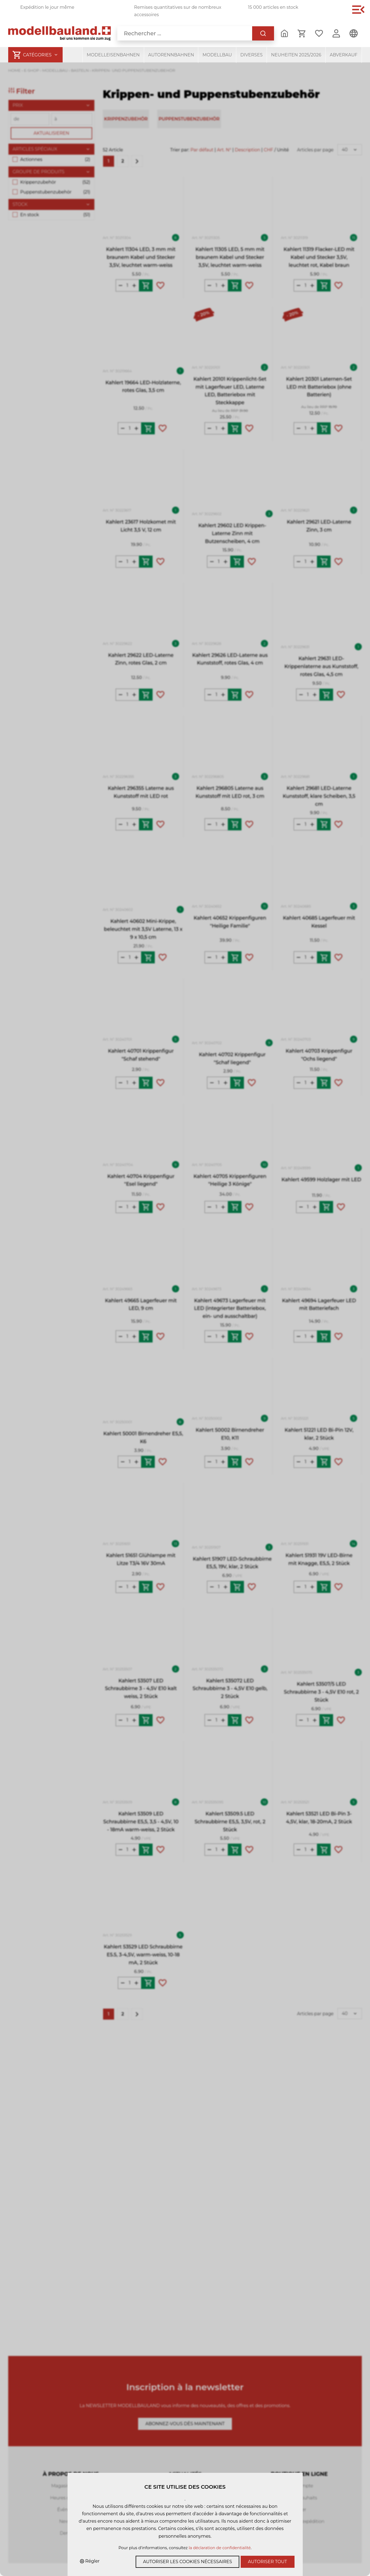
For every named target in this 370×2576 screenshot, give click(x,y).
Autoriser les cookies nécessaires (187, 2561)
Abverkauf (343, 54)
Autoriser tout (267, 2561)
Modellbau (217, 54)
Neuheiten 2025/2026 (296, 54)
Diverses (251, 54)
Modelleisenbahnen (113, 54)
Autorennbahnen (171, 54)
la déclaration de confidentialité (220, 2547)
